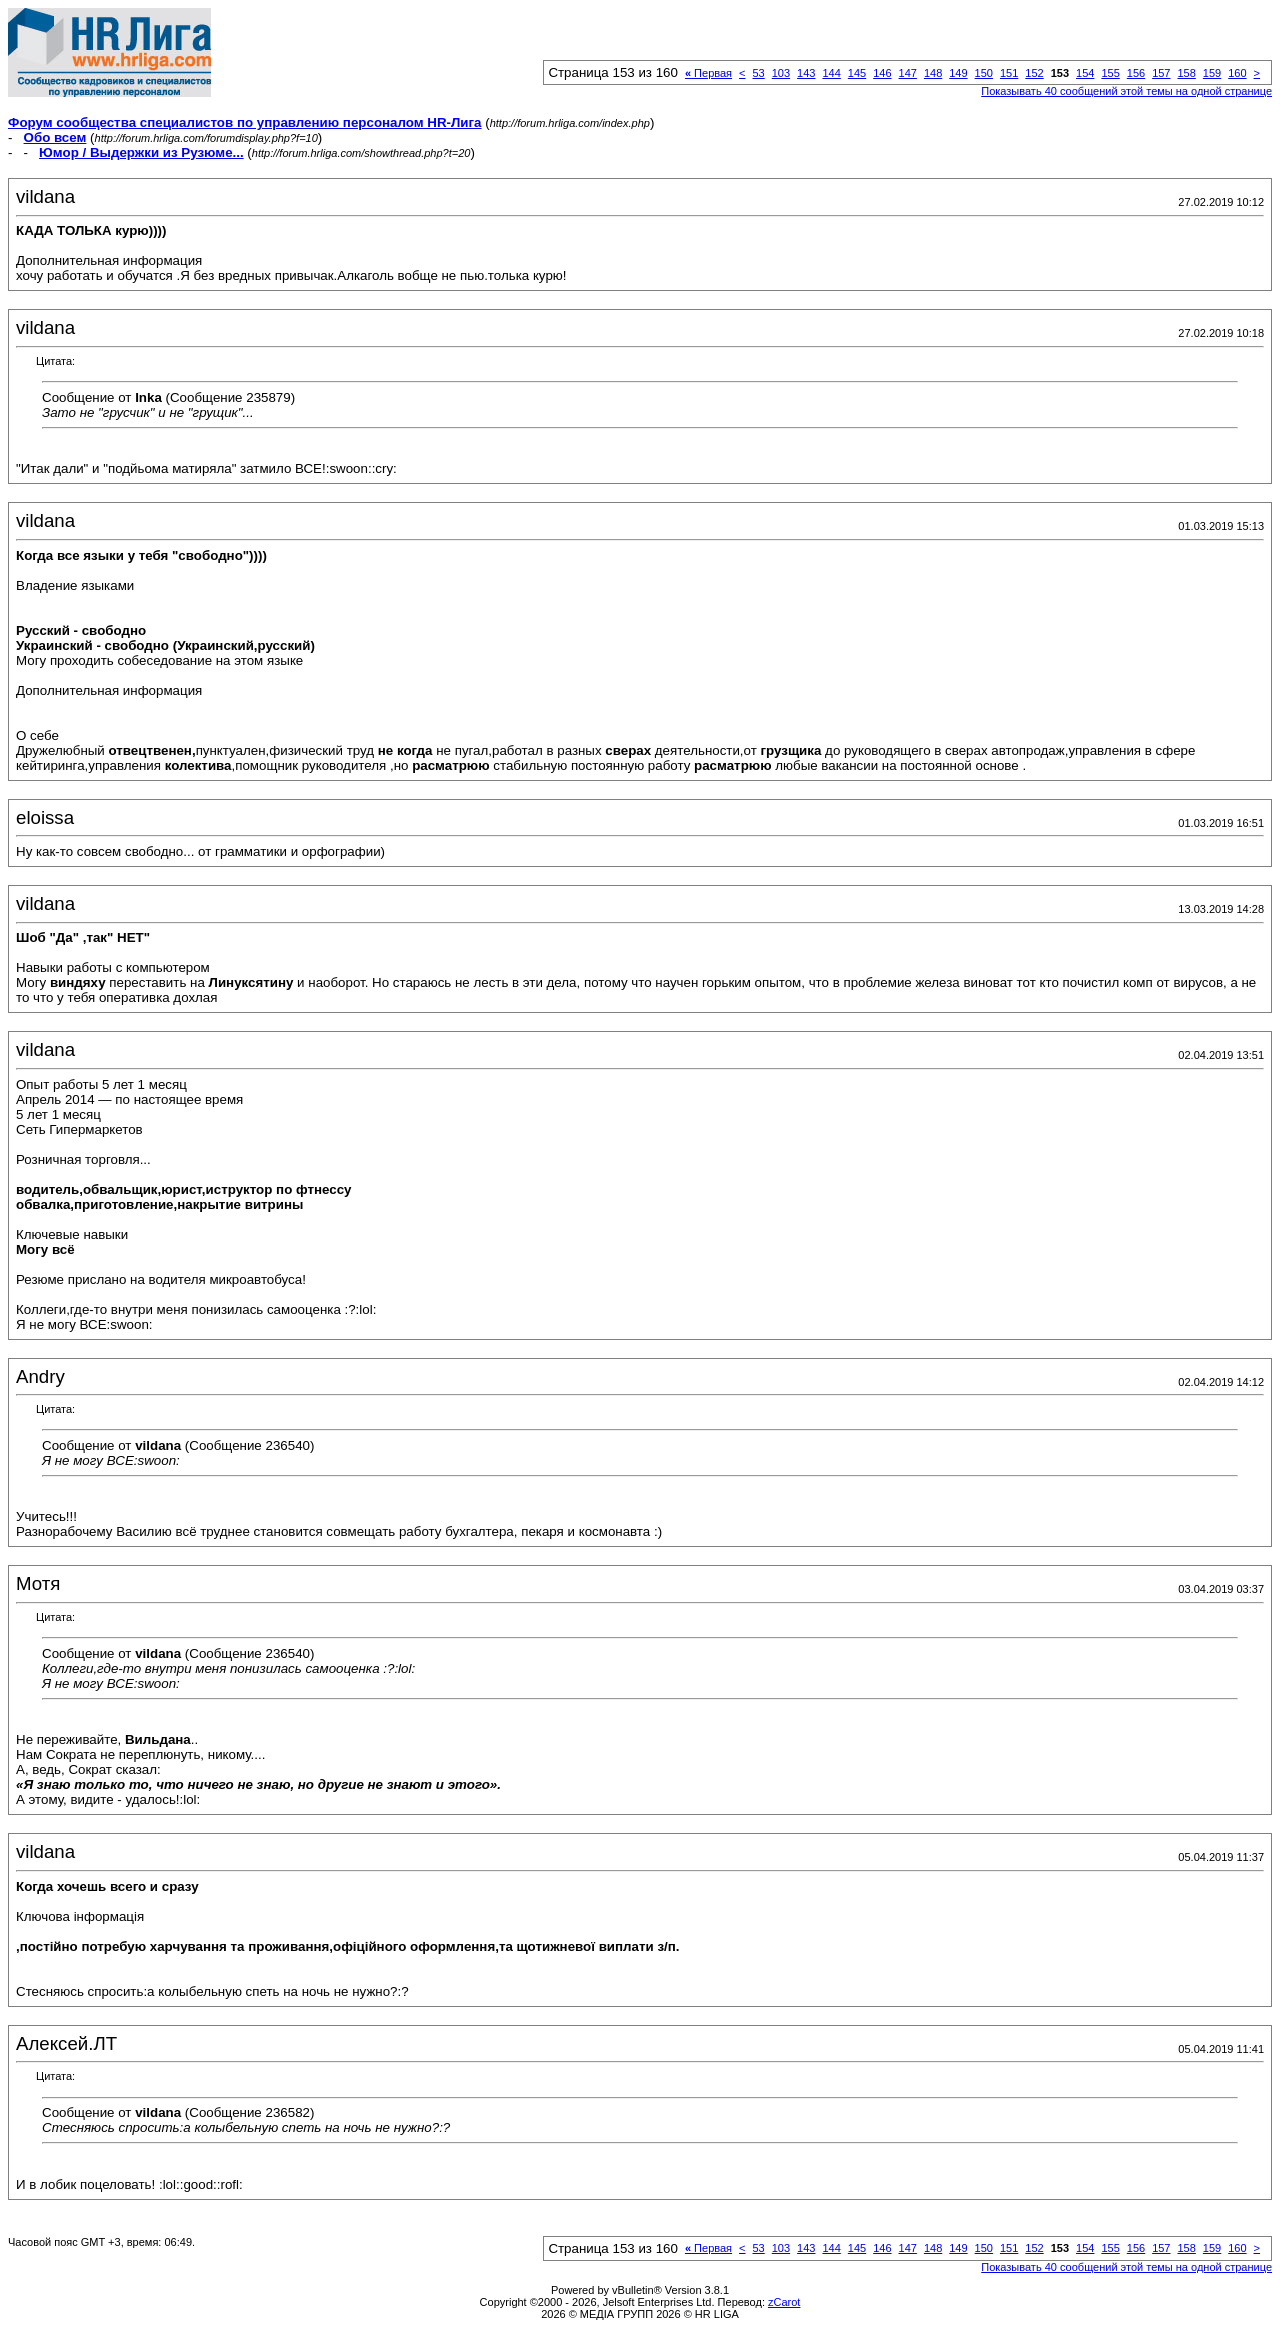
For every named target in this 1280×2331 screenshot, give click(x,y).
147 (908, 73)
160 (1237, 73)
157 (1161, 73)
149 (958, 73)
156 (1136, 73)
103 (781, 73)
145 (857, 73)
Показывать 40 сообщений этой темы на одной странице (1126, 91)
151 (1009, 73)
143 (806, 73)
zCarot (784, 2302)
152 (1034, 73)
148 (933, 73)
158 (1186, 73)
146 (882, 73)
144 (831, 73)
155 (1110, 73)
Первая (708, 73)
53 (758, 73)
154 (1085, 73)
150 (984, 73)
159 (1212, 73)
